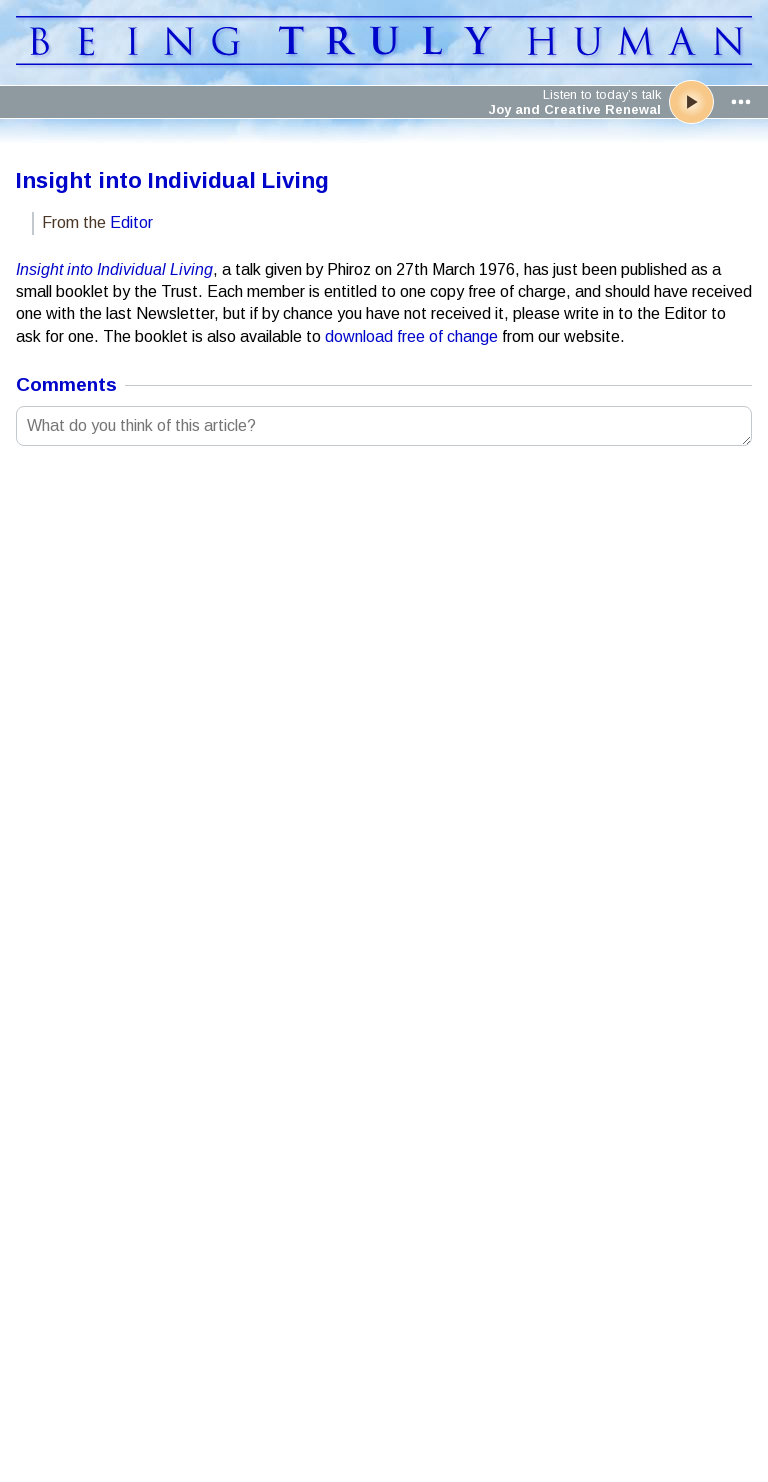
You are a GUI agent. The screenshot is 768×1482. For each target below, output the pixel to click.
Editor (131, 222)
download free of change (411, 336)
